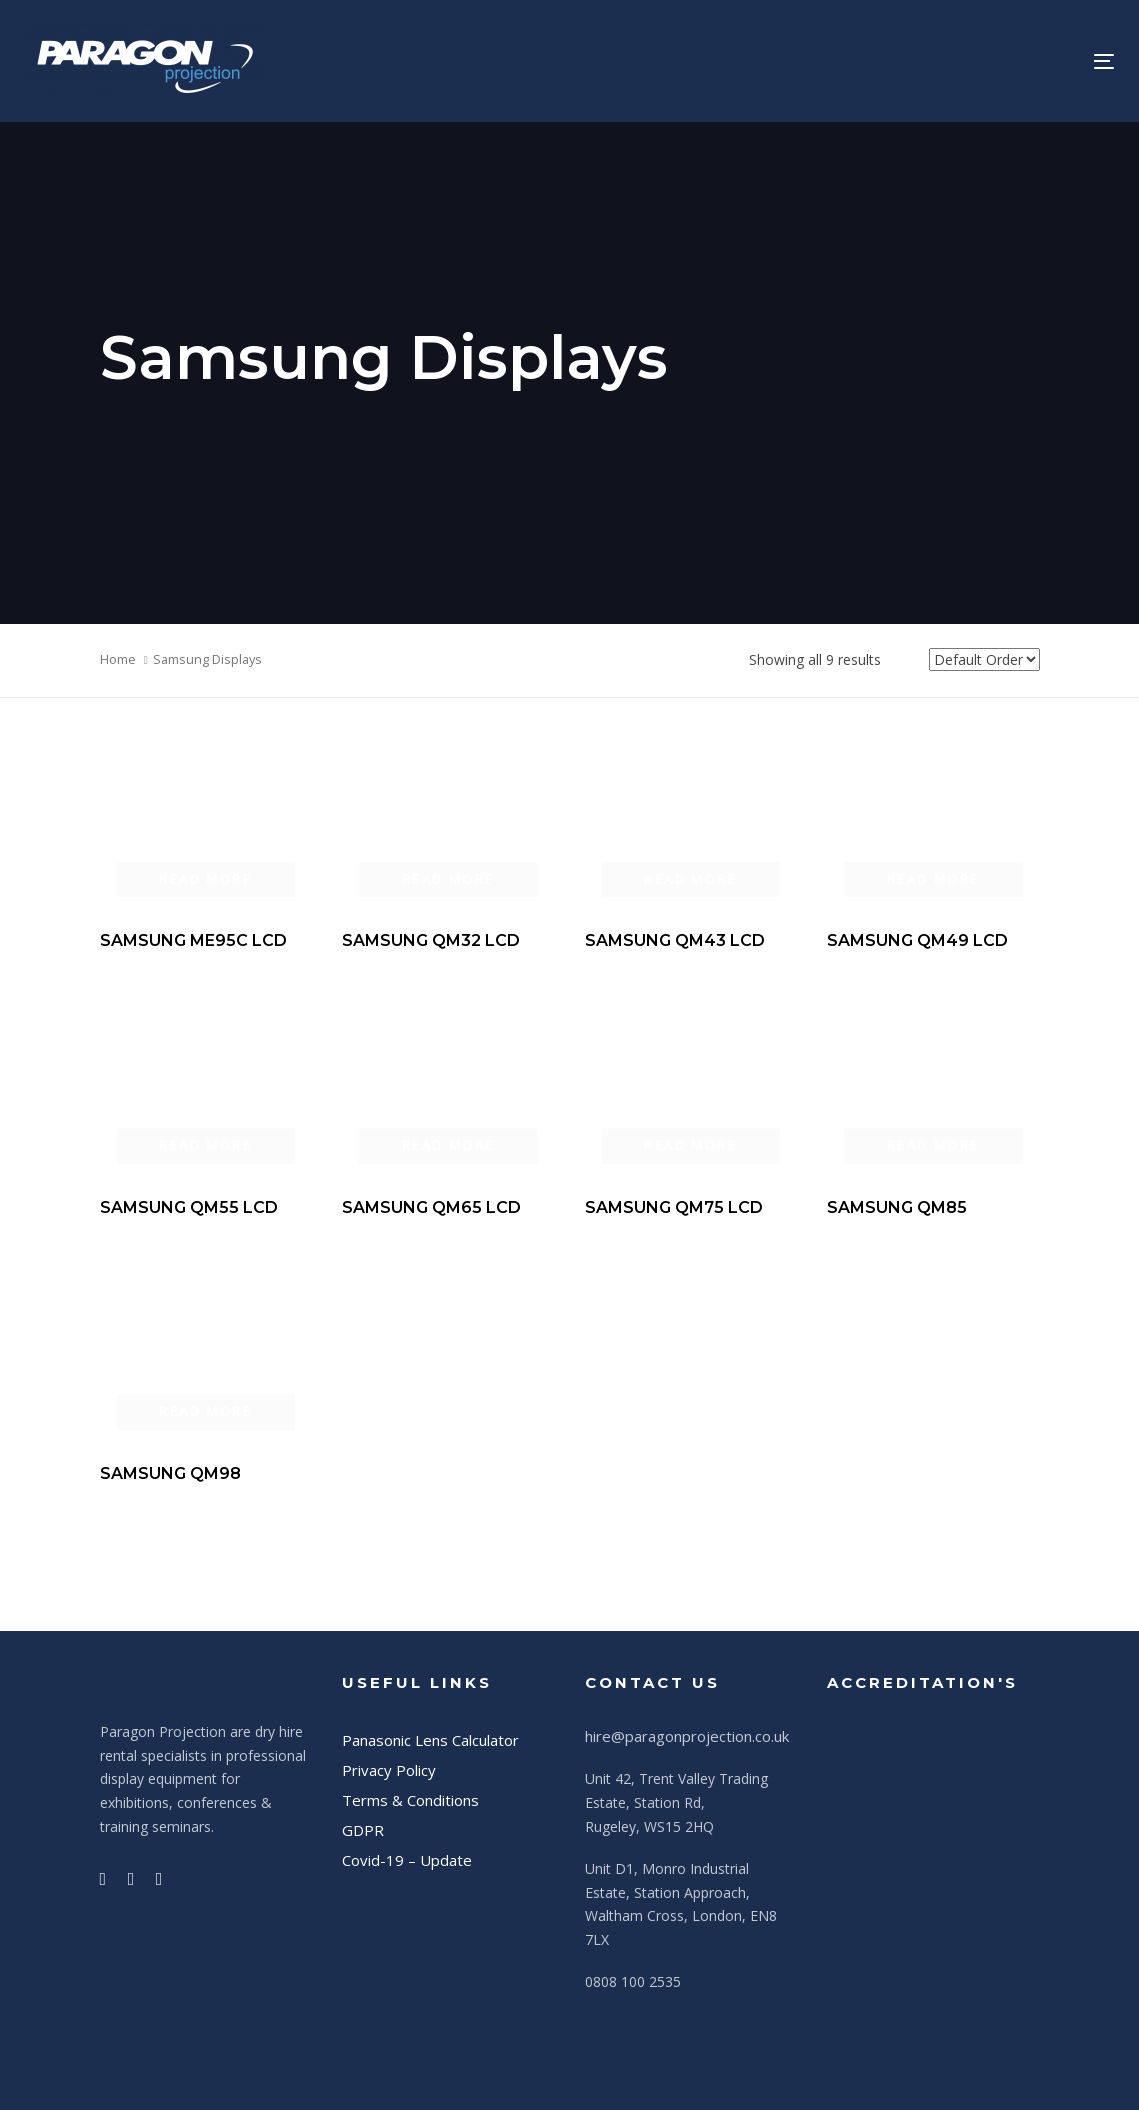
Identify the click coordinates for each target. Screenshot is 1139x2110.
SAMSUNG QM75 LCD (674, 1207)
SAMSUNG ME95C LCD (193, 940)
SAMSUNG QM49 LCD (917, 940)
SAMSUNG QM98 (170, 1473)
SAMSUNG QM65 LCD (431, 1207)
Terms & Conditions (410, 1800)
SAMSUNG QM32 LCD (431, 940)
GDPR (363, 1830)
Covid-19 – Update (407, 1860)
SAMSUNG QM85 (897, 1207)
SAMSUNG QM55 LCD (189, 1207)
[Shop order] (984, 659)
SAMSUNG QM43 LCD (675, 940)
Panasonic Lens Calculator (430, 1740)
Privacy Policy (389, 1770)
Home (118, 659)
